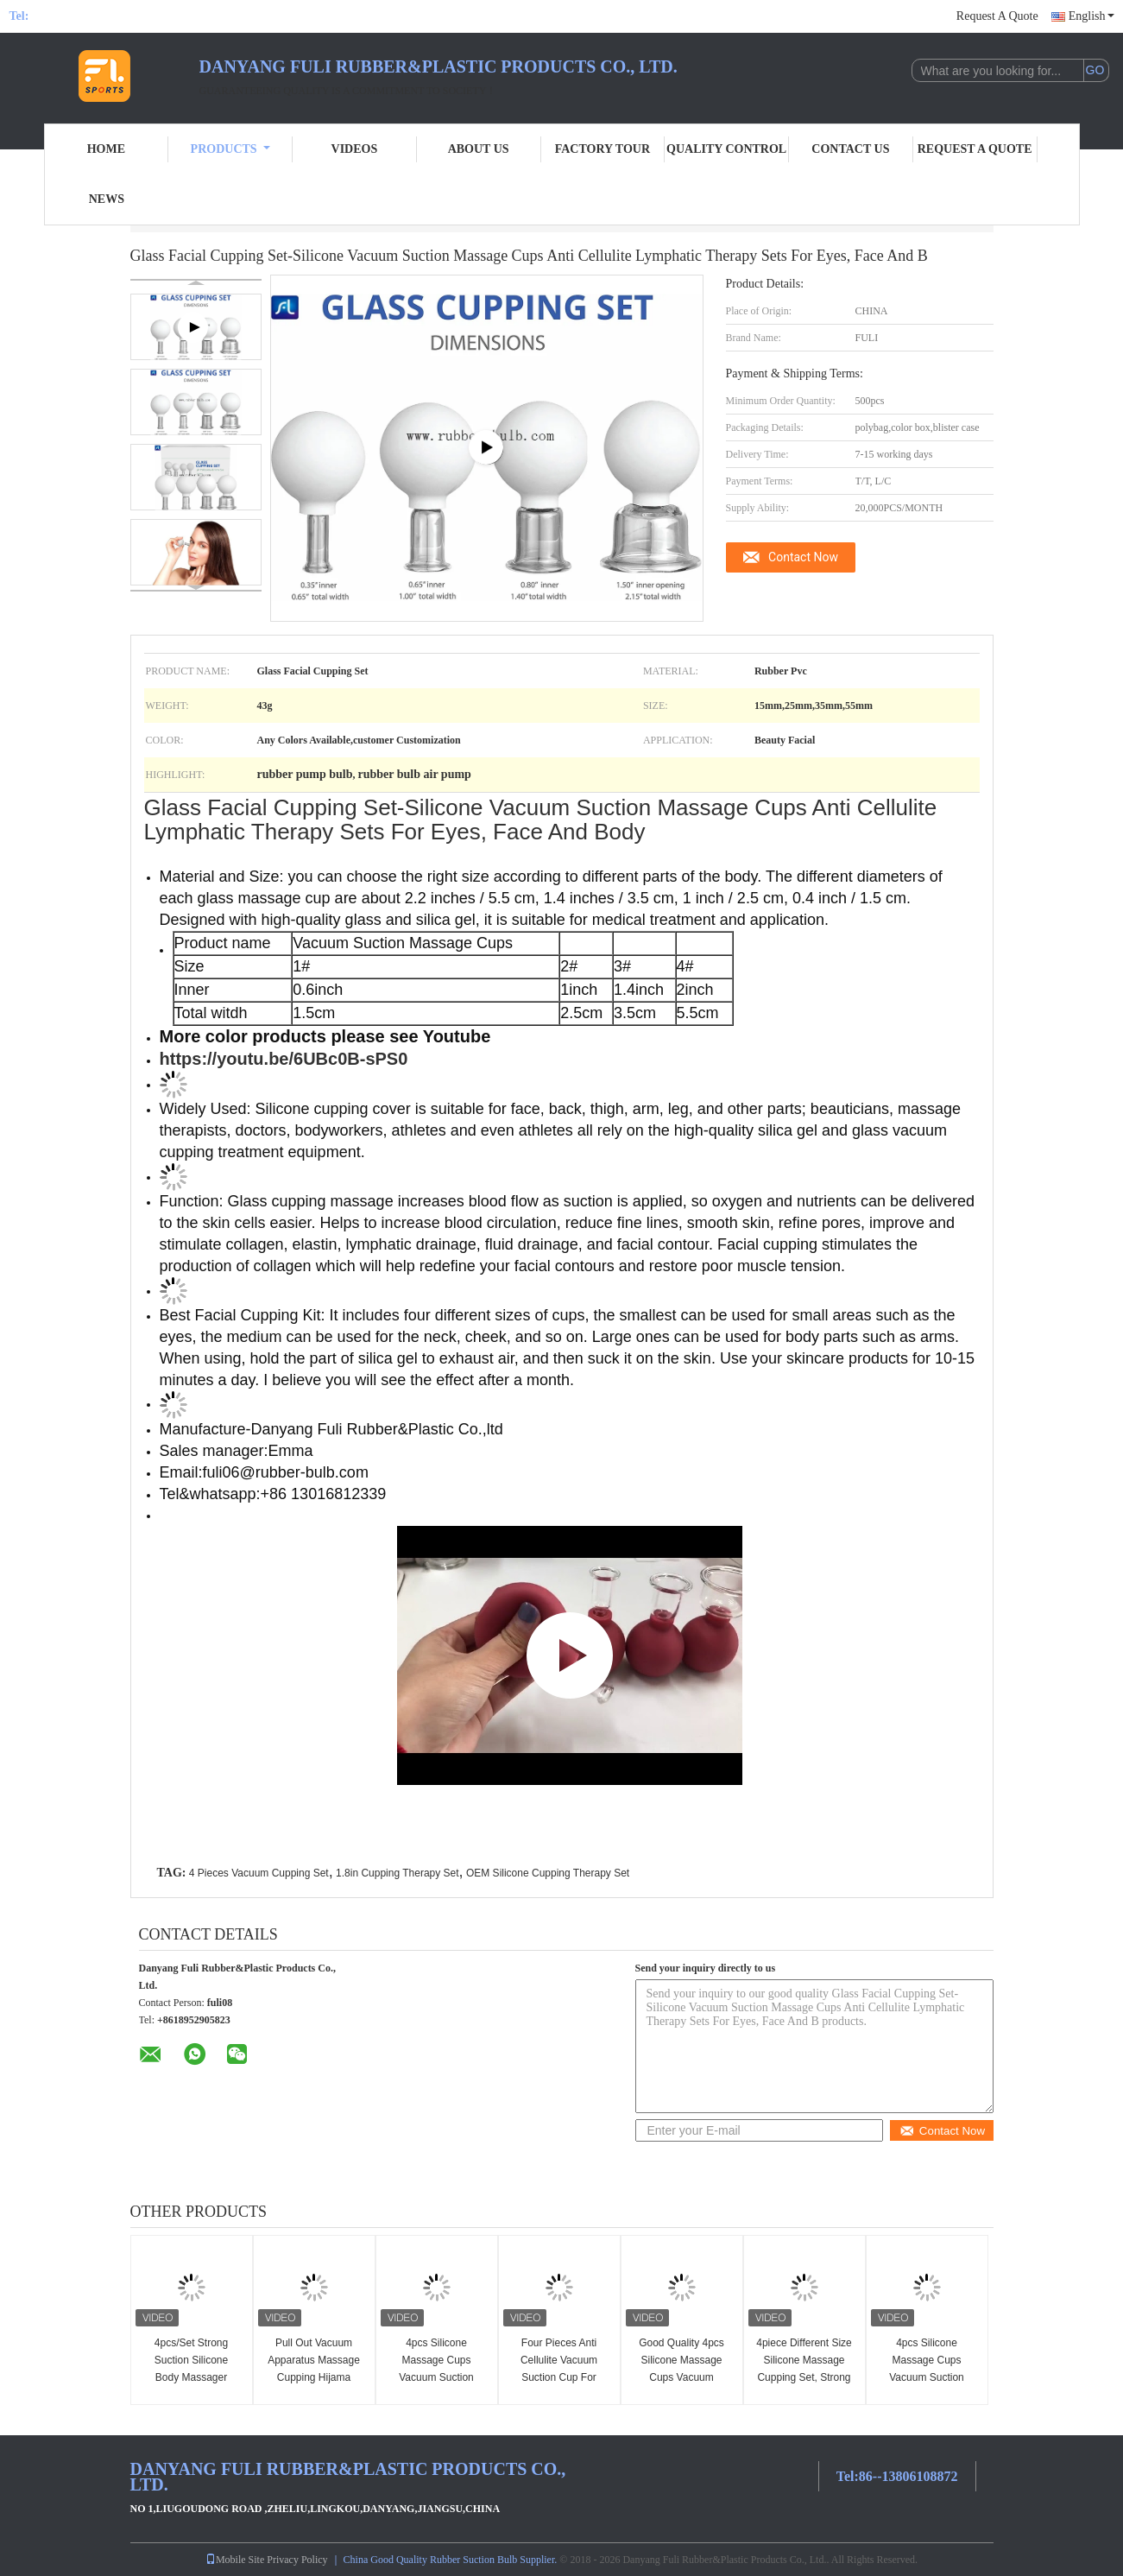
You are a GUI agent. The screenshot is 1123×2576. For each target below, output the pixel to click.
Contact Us (850, 148)
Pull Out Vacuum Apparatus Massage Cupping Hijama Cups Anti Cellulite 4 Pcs (314, 2377)
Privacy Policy (297, 2560)
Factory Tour (602, 148)
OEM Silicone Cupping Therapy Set (547, 1873)
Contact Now (803, 557)
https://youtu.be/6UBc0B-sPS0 (284, 1058)
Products (230, 148)
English (1091, 15)
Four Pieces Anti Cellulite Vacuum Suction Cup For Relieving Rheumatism (558, 2377)
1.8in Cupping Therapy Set (397, 1873)
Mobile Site (234, 2560)
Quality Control (726, 148)
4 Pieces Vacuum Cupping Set (259, 1873)
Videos (354, 148)
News (106, 199)
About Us (478, 148)
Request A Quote (997, 15)
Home (106, 148)
